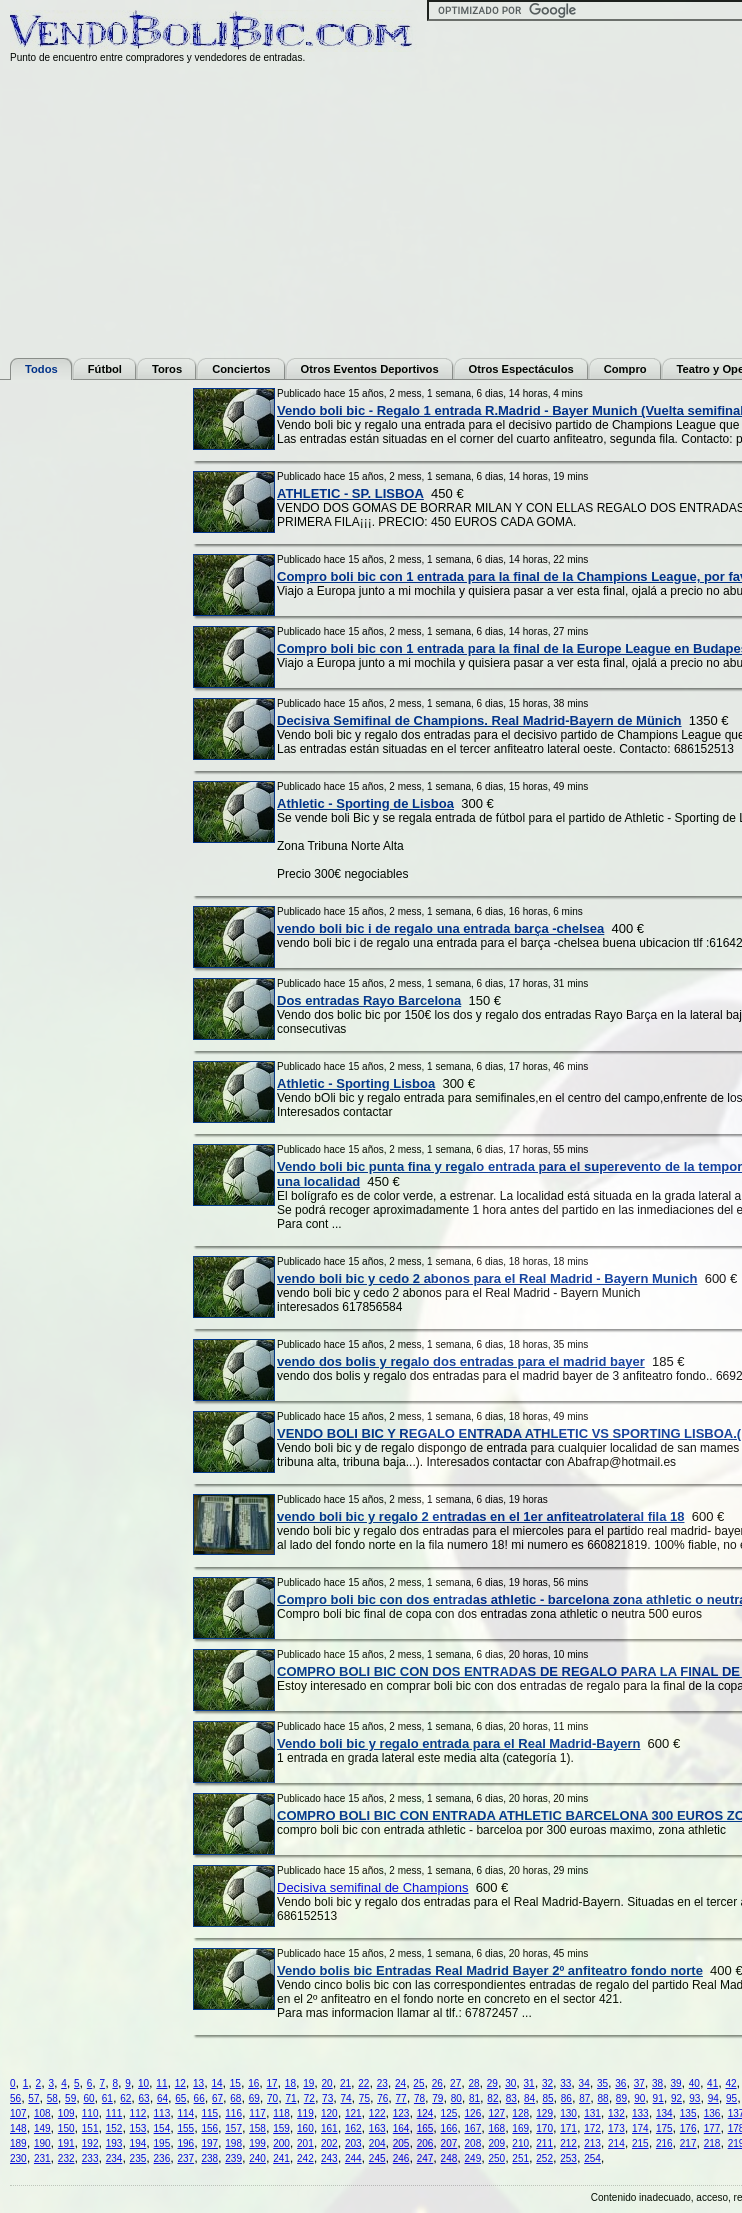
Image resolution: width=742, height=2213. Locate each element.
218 (712, 2143)
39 (675, 2083)
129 (544, 2113)
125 (449, 2113)
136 (712, 2113)
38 (657, 2083)
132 (616, 2113)
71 (290, 2098)
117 (257, 2113)
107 (18, 2113)
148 (18, 2128)
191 (66, 2143)
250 (496, 2158)
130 (568, 2113)
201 (305, 2143)
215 (640, 2143)
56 (15, 2098)
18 (290, 2083)
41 (712, 2083)
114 (185, 2113)
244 (353, 2158)
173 (616, 2128)
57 (33, 2098)
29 (492, 2083)
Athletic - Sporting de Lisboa (365, 803)
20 (327, 2083)
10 (143, 2083)
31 (529, 2083)
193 (114, 2143)
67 (217, 2098)
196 (185, 2143)
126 (473, 2113)
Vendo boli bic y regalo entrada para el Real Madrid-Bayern (458, 1743)
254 (592, 2158)
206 (425, 2143)
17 (271, 2083)
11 (161, 2083)
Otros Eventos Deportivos (370, 369)
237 (185, 2158)
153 (138, 2128)
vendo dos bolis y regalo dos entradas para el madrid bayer (461, 1361)
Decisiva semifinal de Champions (372, 1887)
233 (90, 2158)
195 (162, 2143)
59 (70, 2098)
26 (437, 2083)
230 (18, 2158)
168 (496, 2128)
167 (473, 2128)
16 (253, 2083)
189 (18, 2143)
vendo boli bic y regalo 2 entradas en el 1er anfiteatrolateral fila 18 (480, 1516)
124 (425, 2113)
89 (621, 2098)
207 (449, 2143)
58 (52, 2098)
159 (281, 2128)
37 (639, 2083)
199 (257, 2143)
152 (114, 2128)
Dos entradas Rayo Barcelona (369, 1000)
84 (529, 2098)
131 (592, 2113)
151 (90, 2128)
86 (566, 2098)
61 (107, 2098)
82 (492, 2098)
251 (520, 2158)
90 (639, 2098)
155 (185, 2128)
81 (474, 2098)
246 (401, 2158)
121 (353, 2113)
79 (437, 2098)
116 (233, 2113)
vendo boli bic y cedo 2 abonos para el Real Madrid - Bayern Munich (487, 1278)
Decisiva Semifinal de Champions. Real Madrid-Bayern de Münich (479, 720)
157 (233, 2128)
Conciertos (241, 369)
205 (401, 2143)
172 (592, 2128)
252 (544, 2158)
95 (731, 2098)
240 (257, 2158)
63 (144, 2098)
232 (66, 2158)
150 (66, 2128)
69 (254, 2098)
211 (544, 2143)
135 (688, 2113)
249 (473, 2158)
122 (377, 2113)
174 (640, 2128)
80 (456, 2098)
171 (568, 2128)
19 (308, 2083)
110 (90, 2113)
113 (162, 2113)
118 (281, 2113)
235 (138, 2158)
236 (162, 2158)
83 (511, 2098)
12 (180, 2083)
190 (42, 2143)
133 (640, 2113)
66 (199, 2098)
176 (688, 2128)
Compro (625, 369)
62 (125, 2098)
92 (676, 2098)
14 (216, 2083)
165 (425, 2128)
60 (88, 2098)
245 (377, 2158)
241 (281, 2158)
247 (425, 2158)
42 (730, 2083)
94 (713, 2098)
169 (520, 2128)
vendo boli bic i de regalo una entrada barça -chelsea (440, 928)
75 (364, 2098)
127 (496, 2113)
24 (400, 2083)
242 (305, 2158)
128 (520, 2113)
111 (114, 2113)
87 (584, 2098)
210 (520, 2143)
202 (329, 2143)
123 (401, 2113)
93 (694, 2098)
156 (209, 2128)
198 (233, 2143)
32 (547, 2083)
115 (209, 2113)
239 (233, 2158)
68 (235, 2098)
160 (305, 2128)
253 (568, 2158)
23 (382, 2083)
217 (688, 2143)
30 (510, 2083)
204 (377, 2143)
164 (401, 2128)
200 (281, 2143)
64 (162, 2098)
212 (568, 2143)
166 (449, 2128)
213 (592, 2143)
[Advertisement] (90, 688)
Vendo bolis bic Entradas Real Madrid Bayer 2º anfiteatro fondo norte (490, 1970)
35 (602, 2083)
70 (272, 2098)
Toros (167, 369)
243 (329, 2158)
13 (198, 2083)
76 (382, 2098)
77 (401, 2098)
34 (584, 2083)
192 (90, 2143)
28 (473, 2083)
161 (329, 2128)
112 (138, 2113)
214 (616, 2143)
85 (547, 2098)
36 (620, 2083)
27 (455, 2083)
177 (712, 2128)
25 (418, 2083)
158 (257, 2128)
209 (496, 2143)
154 (162, 2128)
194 (138, 2143)
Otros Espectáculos (521, 369)
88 (603, 2098)
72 (309, 2098)
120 (329, 2113)
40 (694, 2083)
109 (66, 2113)
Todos (41, 369)
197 (209, 2143)
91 (658, 2098)
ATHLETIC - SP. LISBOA (350, 493)
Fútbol (105, 369)
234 (114, 2158)
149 (42, 2128)
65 (180, 2098)
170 (544, 2128)
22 (363, 2083)
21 (345, 2083)
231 (42, 2158)
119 (305, 2113)
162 (353, 2128)
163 (377, 2128)
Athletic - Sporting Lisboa (356, 1083)
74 (345, 2098)
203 (353, 2143)
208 (473, 2143)
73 (327, 2098)
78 (419, 2098)
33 (565, 2083)
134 (664, 2113)
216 (664, 2143)
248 (449, 2158)
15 (235, 2083)
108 (42, 2113)
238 (209, 2158)
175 (664, 2128)
